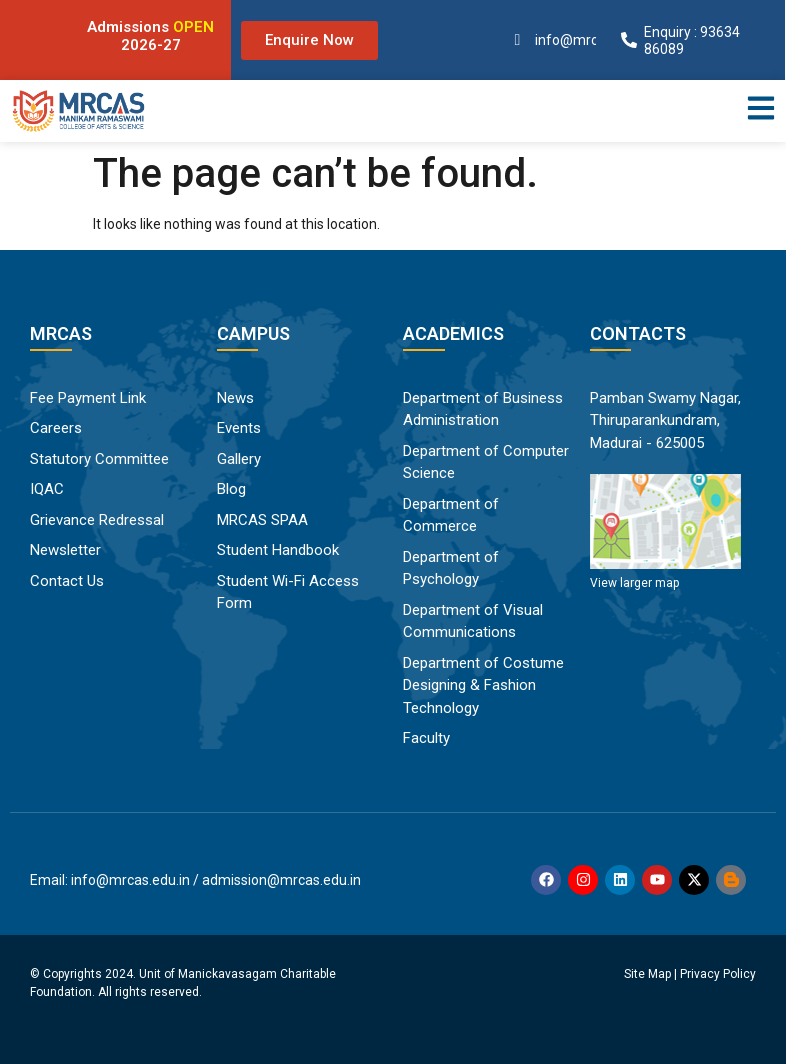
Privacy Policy (718, 974)
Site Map (647, 974)
